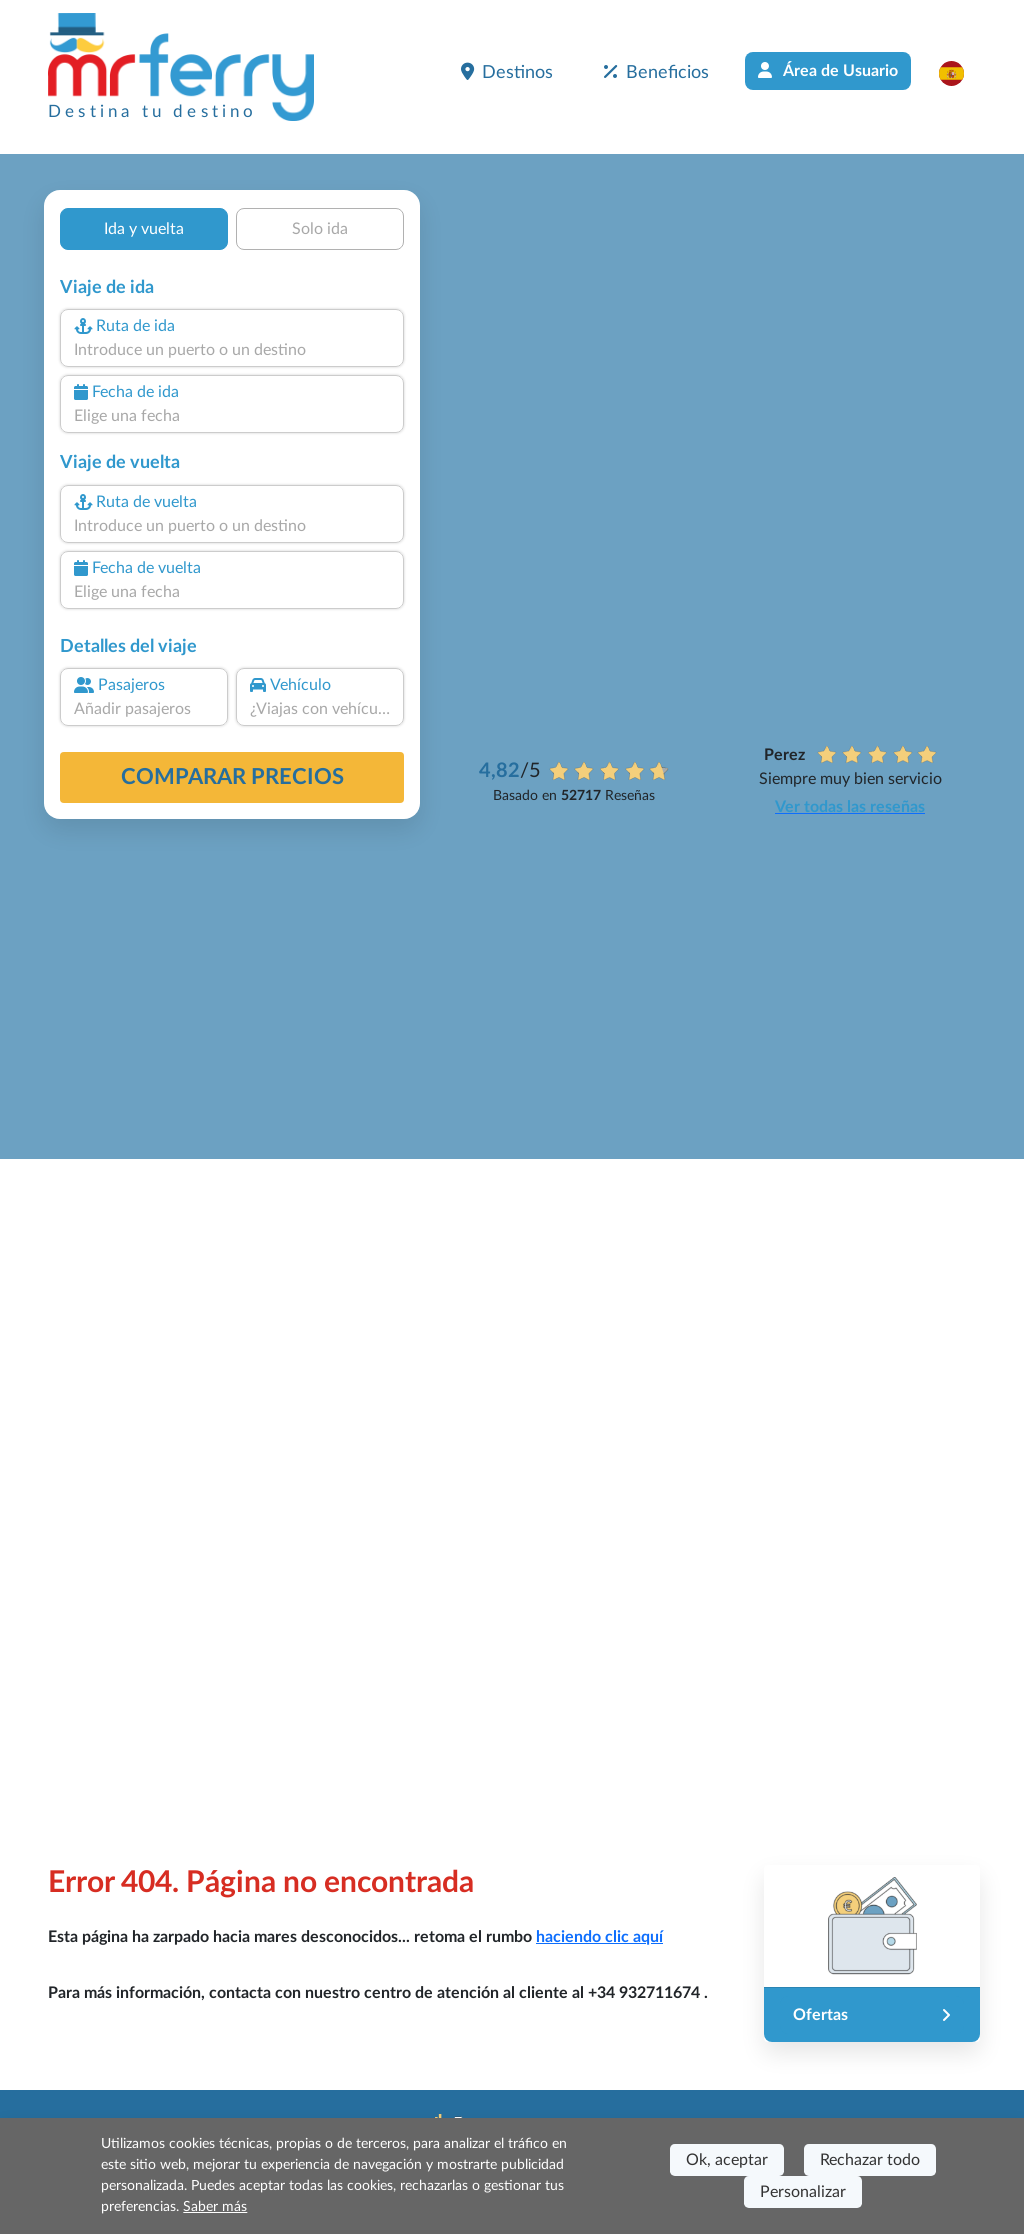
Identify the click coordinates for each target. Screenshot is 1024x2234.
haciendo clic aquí (599, 1937)
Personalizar (803, 2192)
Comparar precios (232, 777)
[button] (961, 73)
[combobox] (232, 350)
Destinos (507, 72)
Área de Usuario (828, 70)
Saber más (215, 2207)
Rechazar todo (870, 2160)
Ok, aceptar (727, 2160)
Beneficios (656, 72)
